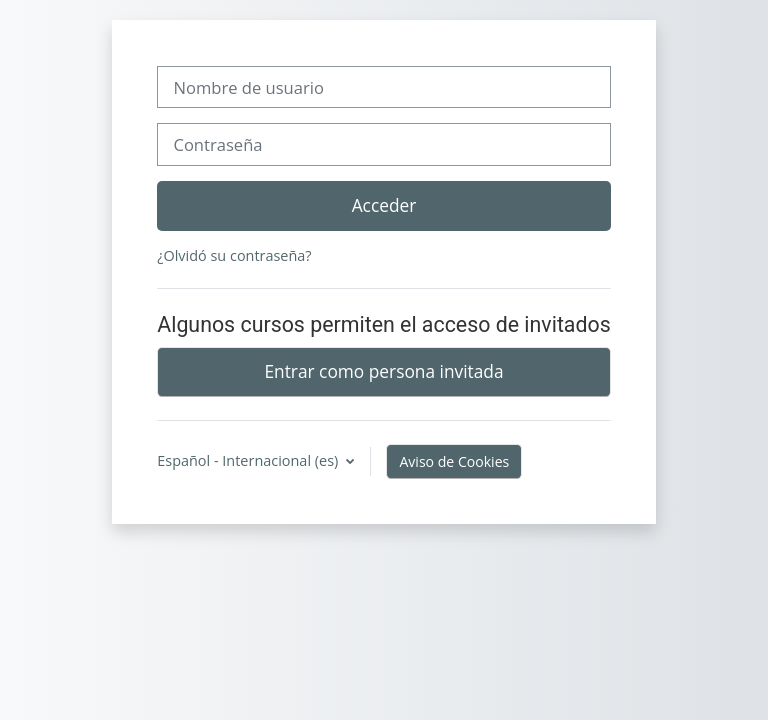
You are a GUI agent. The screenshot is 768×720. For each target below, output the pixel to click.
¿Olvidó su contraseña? (234, 255)
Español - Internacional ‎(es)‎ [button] (249, 460)
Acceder (384, 205)
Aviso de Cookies (454, 461)
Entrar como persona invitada (383, 371)
